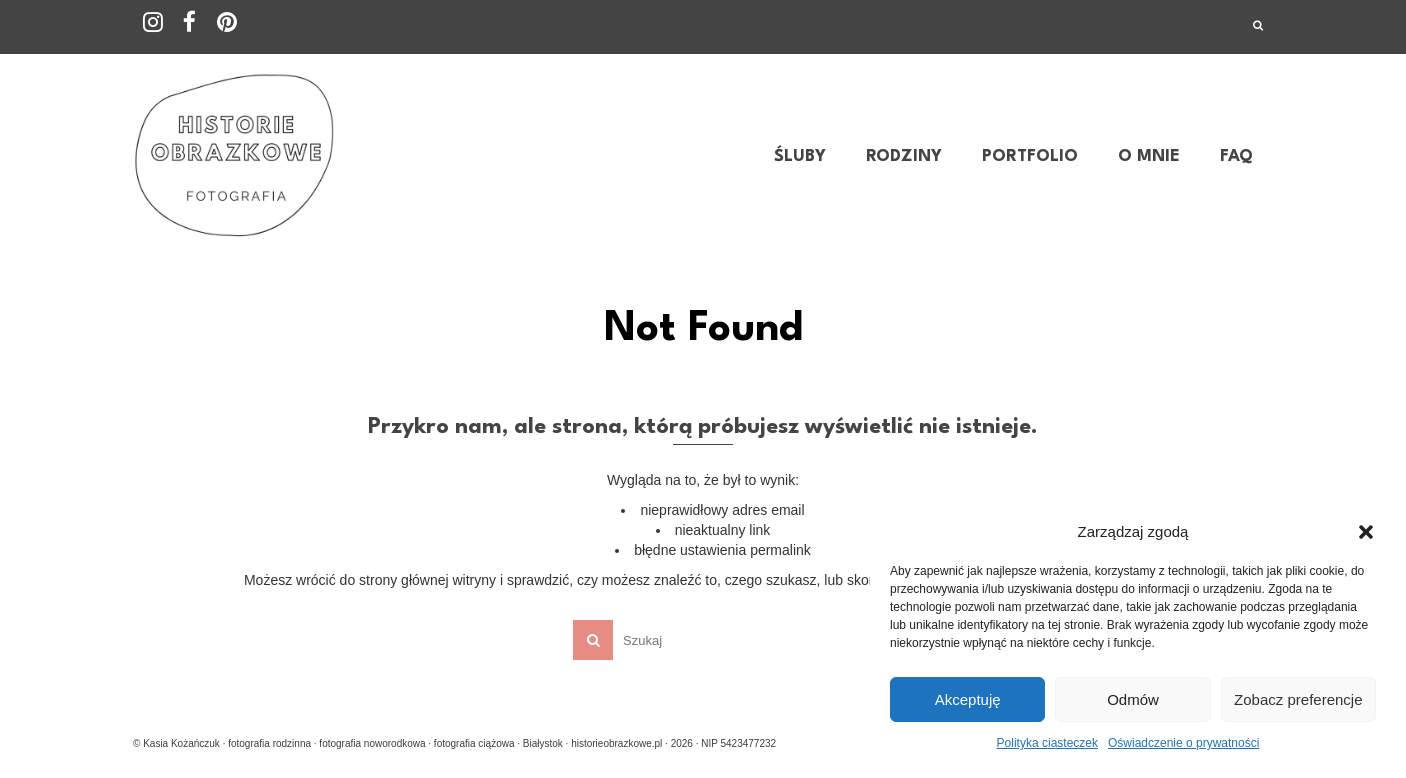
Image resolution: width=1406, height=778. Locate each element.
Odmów (1133, 699)
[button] (1366, 532)
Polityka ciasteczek (1047, 743)
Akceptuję (968, 699)
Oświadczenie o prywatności (1183, 743)
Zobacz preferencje (1298, 699)
